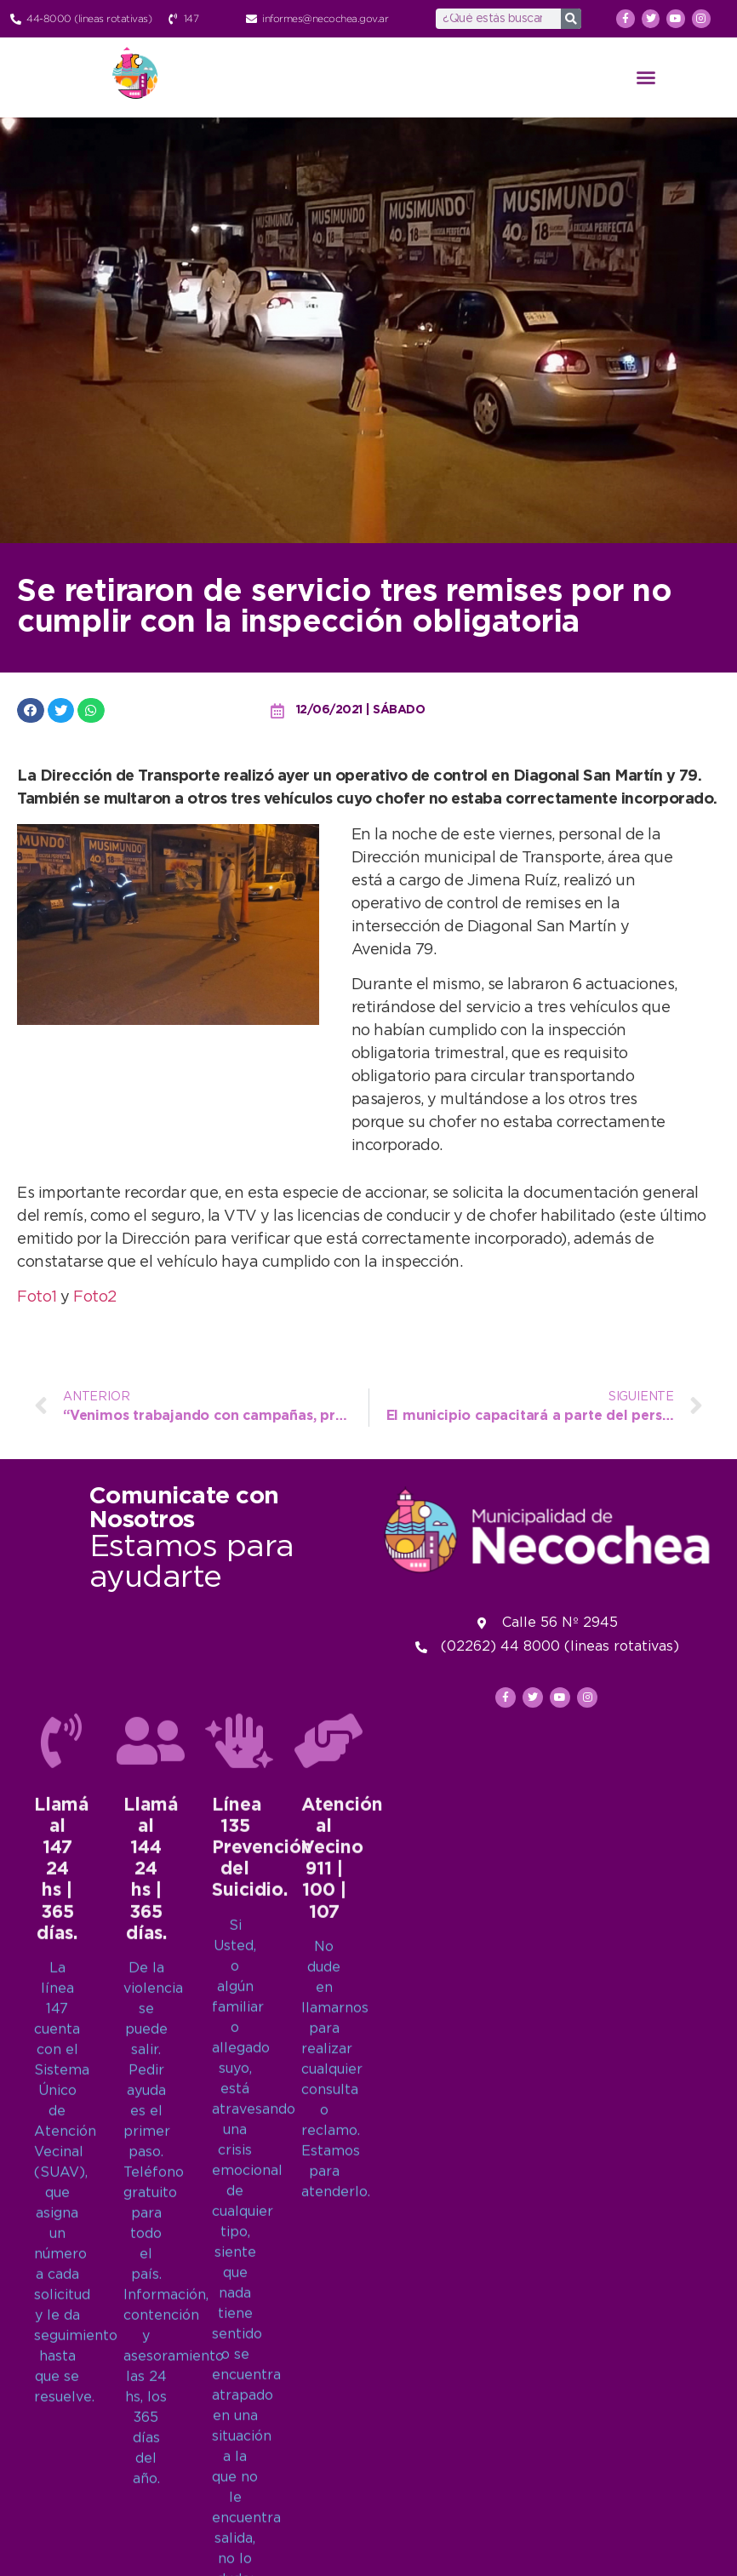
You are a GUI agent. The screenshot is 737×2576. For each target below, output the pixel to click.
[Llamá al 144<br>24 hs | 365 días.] (150, 2423)
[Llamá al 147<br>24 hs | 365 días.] (61, 2423)
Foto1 (38, 1297)
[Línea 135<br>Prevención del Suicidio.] (239, 2423)
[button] (646, 77)
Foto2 (95, 1297)
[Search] (571, 19)
